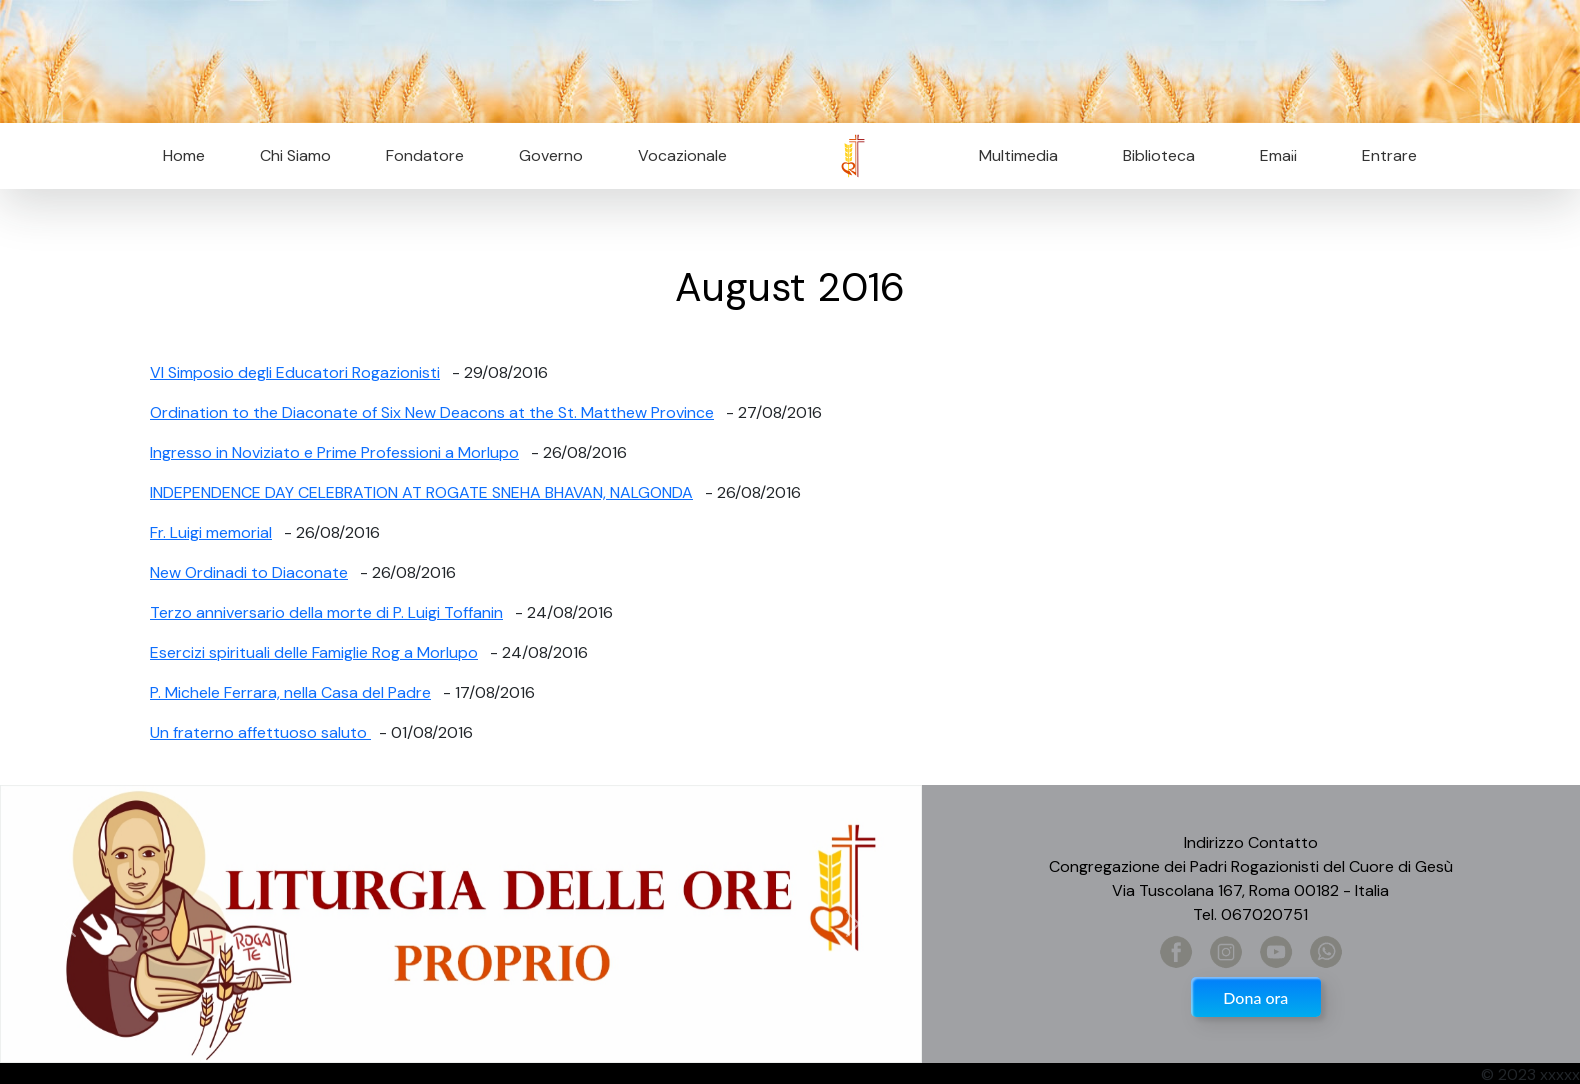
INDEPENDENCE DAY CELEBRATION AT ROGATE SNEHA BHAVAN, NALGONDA (421, 492)
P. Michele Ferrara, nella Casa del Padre (290, 692)
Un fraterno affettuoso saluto (260, 732)
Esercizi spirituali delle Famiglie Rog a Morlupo (314, 652)
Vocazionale (682, 155)
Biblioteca (1159, 155)
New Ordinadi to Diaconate (249, 572)
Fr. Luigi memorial (211, 532)
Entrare (1389, 155)
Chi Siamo (295, 155)
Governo (551, 155)
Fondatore (425, 155)
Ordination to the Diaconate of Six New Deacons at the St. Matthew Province (432, 412)
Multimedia (1018, 155)
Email (1272, 155)
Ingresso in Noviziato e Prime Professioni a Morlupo (334, 452)
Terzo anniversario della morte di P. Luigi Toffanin (326, 612)
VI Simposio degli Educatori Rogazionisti (295, 372)
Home (184, 155)
